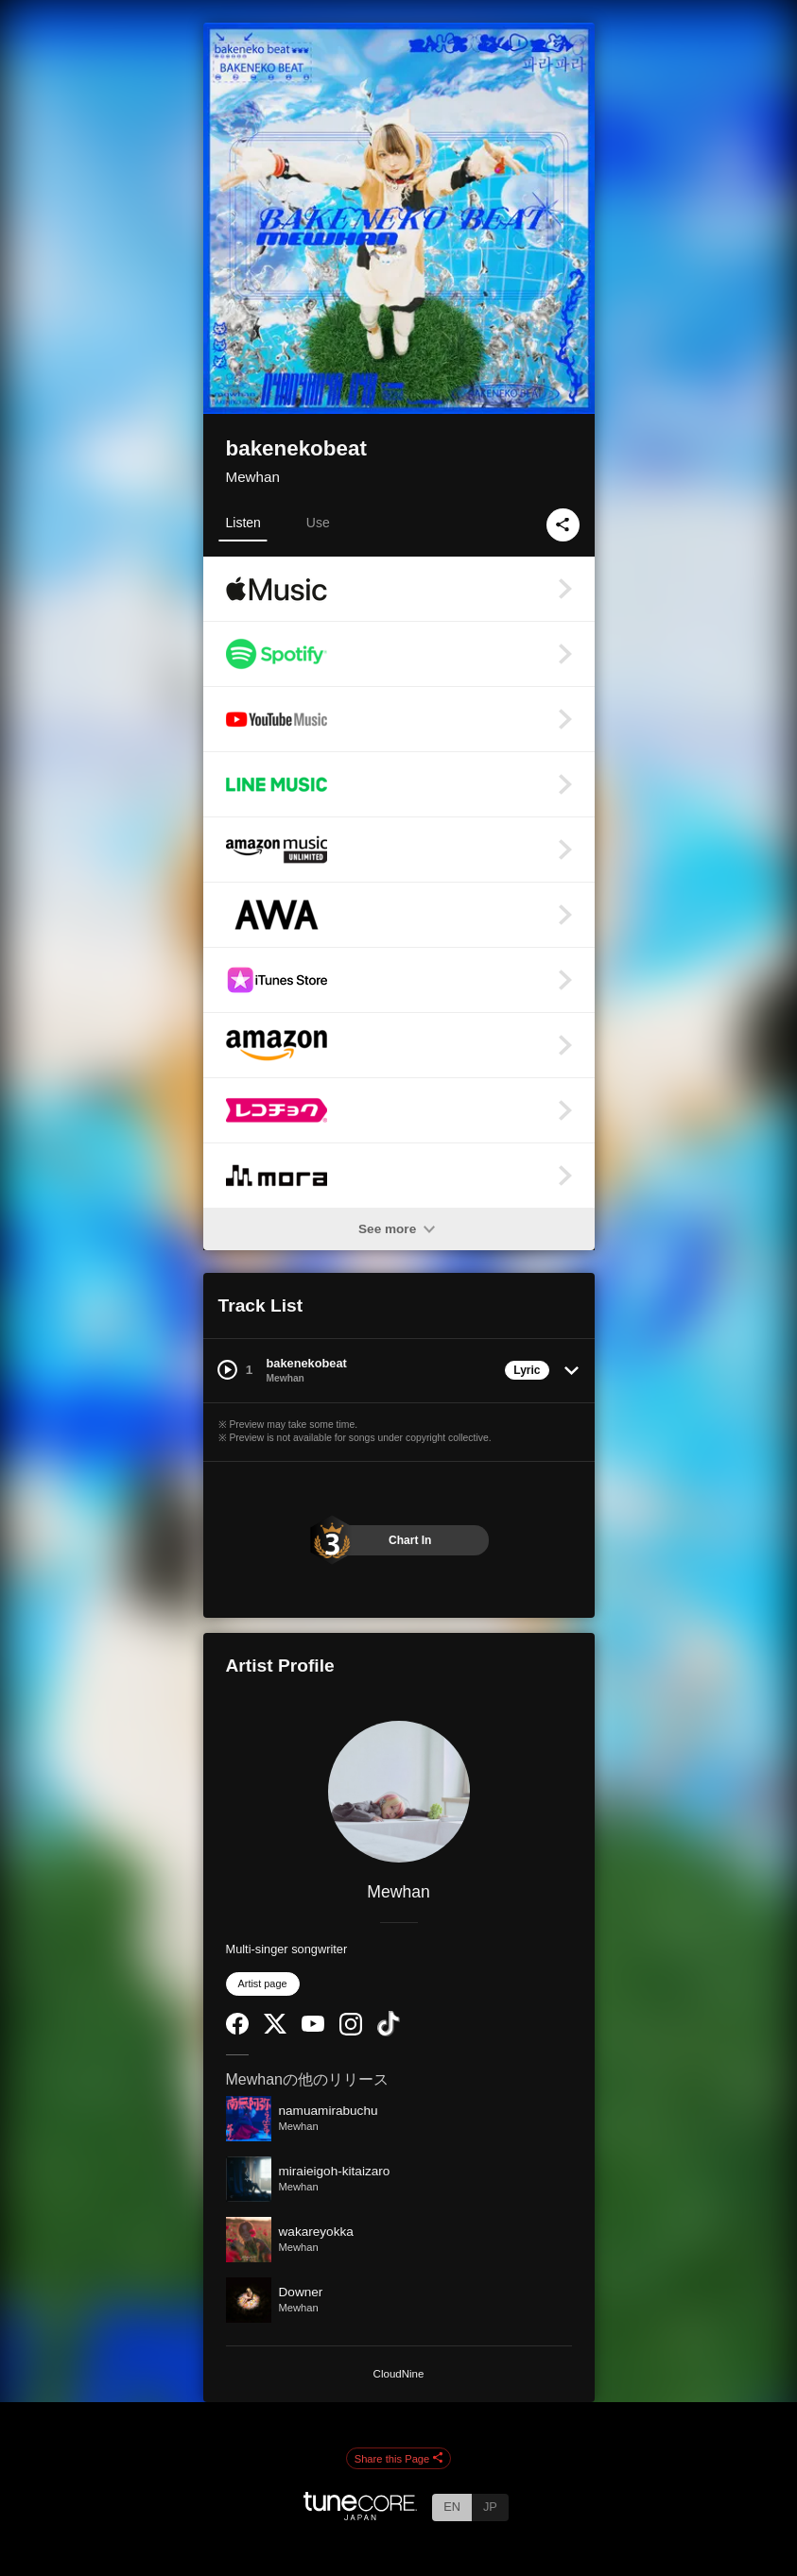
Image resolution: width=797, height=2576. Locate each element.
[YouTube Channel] (313, 2027)
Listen (243, 522)
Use (318, 522)
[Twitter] (275, 2029)
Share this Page (399, 2458)
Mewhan (253, 477)
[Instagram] (350, 2031)
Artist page (262, 1983)
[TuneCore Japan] (360, 2515)
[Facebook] (237, 2030)
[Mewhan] (399, 1792)
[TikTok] (388, 2032)
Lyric (526, 1370)
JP (490, 2506)
